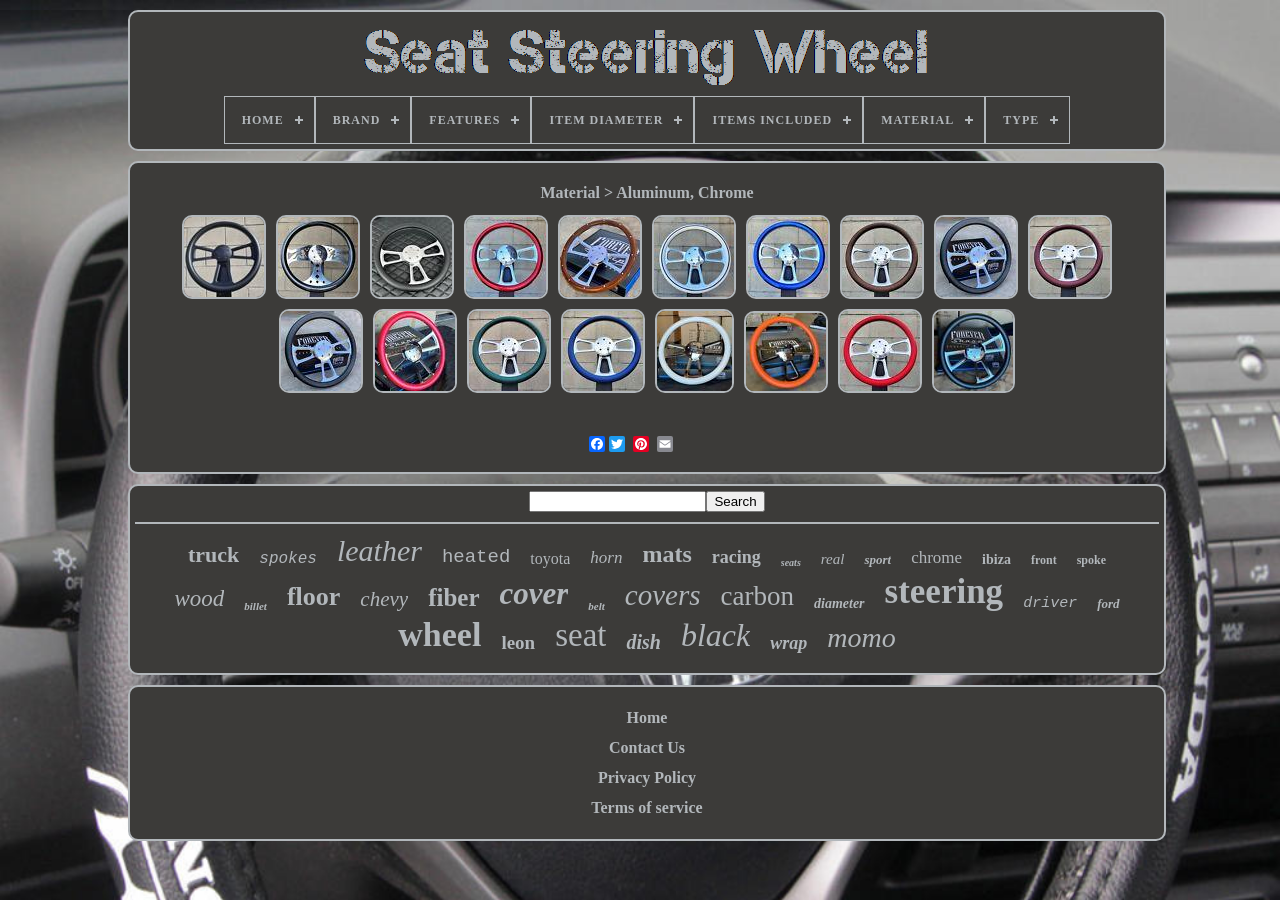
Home (647, 717)
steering (944, 591)
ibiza (996, 559)
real (833, 559)
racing (736, 557)
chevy (384, 599)
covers (663, 595)
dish (643, 642)
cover (534, 593)
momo (861, 637)
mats (666, 554)
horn (606, 557)
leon (518, 642)
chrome (936, 557)
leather (379, 550)
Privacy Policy (647, 777)
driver (1050, 603)
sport (877, 559)
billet (255, 606)
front (1044, 560)
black (715, 635)
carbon (757, 596)
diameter (839, 603)
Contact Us (647, 747)
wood (199, 598)
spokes (288, 559)
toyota (550, 558)
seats (791, 562)
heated (476, 557)
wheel (439, 634)
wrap (788, 643)
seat (580, 635)
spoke (1091, 560)
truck (213, 554)
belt (596, 606)
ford (1108, 603)
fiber (453, 597)
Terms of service (646, 807)
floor (313, 596)
